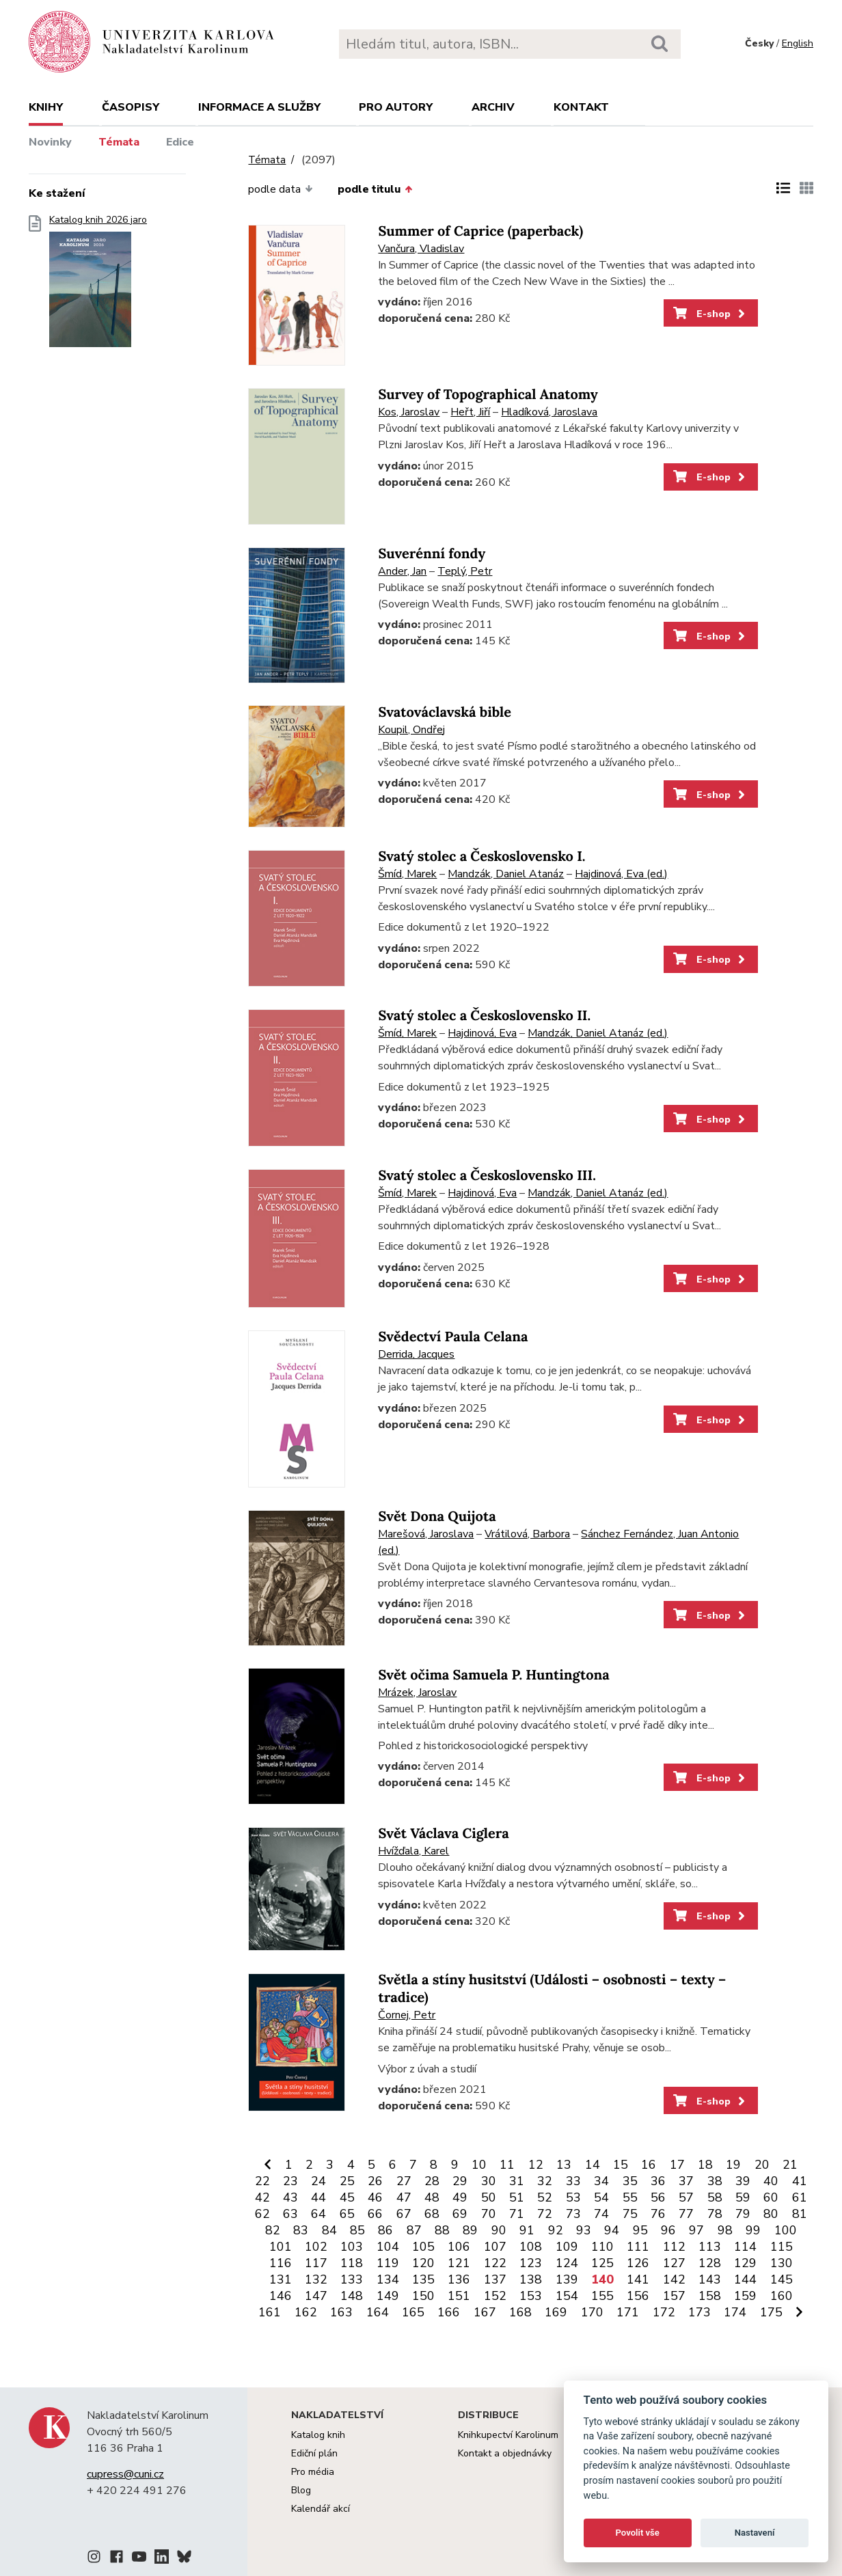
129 (745, 2263)
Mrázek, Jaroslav (417, 1692)
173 (699, 2312)
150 (423, 2296)
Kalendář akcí (320, 2508)
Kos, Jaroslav (408, 412)
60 (770, 2197)
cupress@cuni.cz (125, 2474)
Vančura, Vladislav (421, 248)
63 (290, 2214)
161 (269, 2312)
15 (620, 2164)
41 (799, 2181)
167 (485, 2312)
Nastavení (755, 2532)
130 (781, 2263)
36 (658, 2181)
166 (448, 2312)
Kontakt (581, 107)
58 (714, 2197)
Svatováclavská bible (444, 712)
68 (431, 2214)
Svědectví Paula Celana (453, 1336)
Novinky (50, 142)
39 (742, 2181)
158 (709, 2296)
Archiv (493, 107)
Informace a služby (259, 107)
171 (627, 2312)
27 (403, 2181)
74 (601, 2214)
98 (725, 2230)
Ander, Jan (402, 571)
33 (573, 2181)
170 (592, 2312)
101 (280, 2246)
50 (488, 2197)
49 (459, 2197)
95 (640, 2230)
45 (347, 2197)
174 (735, 2312)
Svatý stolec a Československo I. (481, 856)
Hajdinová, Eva (482, 1033)
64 (318, 2214)
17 (677, 2164)
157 (674, 2296)
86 (385, 2230)
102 (316, 2246)
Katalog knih (318, 2434)
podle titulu (375, 189)
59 (742, 2197)
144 (745, 2279)
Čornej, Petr (406, 2015)
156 (638, 2296)
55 (630, 2197)
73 (573, 2214)
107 (495, 2246)
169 (556, 2312)
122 (495, 2263)
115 (781, 2246)
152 (495, 2296)
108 (530, 2246)
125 (602, 2263)
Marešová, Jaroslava (426, 1534)
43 (290, 2197)
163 (341, 2312)
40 (770, 2181)
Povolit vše (638, 2532)
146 (280, 2296)
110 (602, 2246)
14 (592, 2164)
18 (705, 2164)
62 (262, 2214)
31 (516, 2181)
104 (388, 2246)
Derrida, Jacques (416, 1354)
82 (272, 2230)
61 (799, 2197)
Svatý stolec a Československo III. (487, 1175)
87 (414, 2230)
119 (388, 2263)
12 (535, 2164)
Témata (118, 142)
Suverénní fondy (431, 553)
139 (567, 2279)
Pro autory (396, 107)
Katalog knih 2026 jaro (98, 285)
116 (280, 2263)
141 (638, 2279)
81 (799, 2214)
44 (318, 2197)
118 (351, 2263)
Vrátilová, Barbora (527, 1534)
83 (300, 2230)
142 (674, 2279)
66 (375, 2214)
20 (762, 2164)
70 (488, 2214)
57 (686, 2197)
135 (423, 2279)
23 (290, 2181)
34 (601, 2181)
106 (459, 2246)
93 (583, 2230)
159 (745, 2296)
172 (664, 2312)
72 (544, 2214)
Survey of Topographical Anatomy (487, 394)
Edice (180, 142)
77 (686, 2214)
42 (262, 2197)
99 (753, 2230)
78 (714, 2214)
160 (781, 2296)
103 (351, 2246)
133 (351, 2279)
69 (459, 2214)
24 (318, 2181)
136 (459, 2279)
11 (507, 2164)
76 (658, 2214)
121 (459, 2263)
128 (709, 2263)
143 (709, 2279)
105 (423, 2246)
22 (262, 2181)
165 (413, 2312)
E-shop (710, 313)
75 (630, 2214)
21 (790, 2164)
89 (470, 2230)
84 (329, 2230)
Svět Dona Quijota (436, 1516)
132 (316, 2279)
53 (573, 2197)
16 (648, 2164)
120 (423, 2263)
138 (530, 2279)
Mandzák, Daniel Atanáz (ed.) (598, 1033)
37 (686, 2181)
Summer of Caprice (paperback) (480, 231)
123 (530, 2263)
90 (498, 2230)
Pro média (312, 2471)
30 (488, 2181)
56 (658, 2197)
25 (347, 2181)
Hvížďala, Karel (413, 1851)
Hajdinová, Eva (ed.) (621, 873)
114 (745, 2246)
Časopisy (130, 107)
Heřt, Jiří (470, 412)
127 (674, 2263)
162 (306, 2312)
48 (431, 2197)
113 (709, 2246)
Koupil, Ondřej (411, 729)
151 (459, 2296)
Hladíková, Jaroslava (549, 412)
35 (630, 2181)
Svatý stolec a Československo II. (484, 1015)
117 (316, 2263)
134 (388, 2279)
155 (602, 2296)
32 (544, 2181)
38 (714, 2181)
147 (316, 2296)
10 (479, 2164)
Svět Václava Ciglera (443, 1833)
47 (403, 2197)
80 (770, 2214)
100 (785, 2230)
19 (733, 2164)
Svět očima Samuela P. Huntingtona (493, 1675)
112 (674, 2246)
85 (357, 2230)
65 (347, 2214)
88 (442, 2230)
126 (638, 2263)
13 (563, 2164)
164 (377, 2312)
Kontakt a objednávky (505, 2453)
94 (611, 2230)
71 (516, 2214)
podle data (280, 189)
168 (520, 2312)
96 (668, 2230)
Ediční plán (314, 2453)
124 (567, 2263)
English (797, 43)
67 (403, 2214)
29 (459, 2181)
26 (375, 2181)
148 (351, 2296)
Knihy (46, 107)
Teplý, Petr (464, 571)
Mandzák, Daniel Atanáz (506, 873)
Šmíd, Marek (407, 873)
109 (567, 2246)
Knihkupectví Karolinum (508, 2434)
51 (516, 2197)
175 (771, 2312)
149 (388, 2296)
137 (495, 2279)
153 (530, 2296)
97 (696, 2230)
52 (544, 2197)
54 (601, 2197)
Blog (301, 2490)
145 (781, 2279)
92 (555, 2230)
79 (742, 2214)
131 (280, 2279)
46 (375, 2197)
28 (431, 2181)
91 (526, 2230)
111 (638, 2246)
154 (567, 2296)
